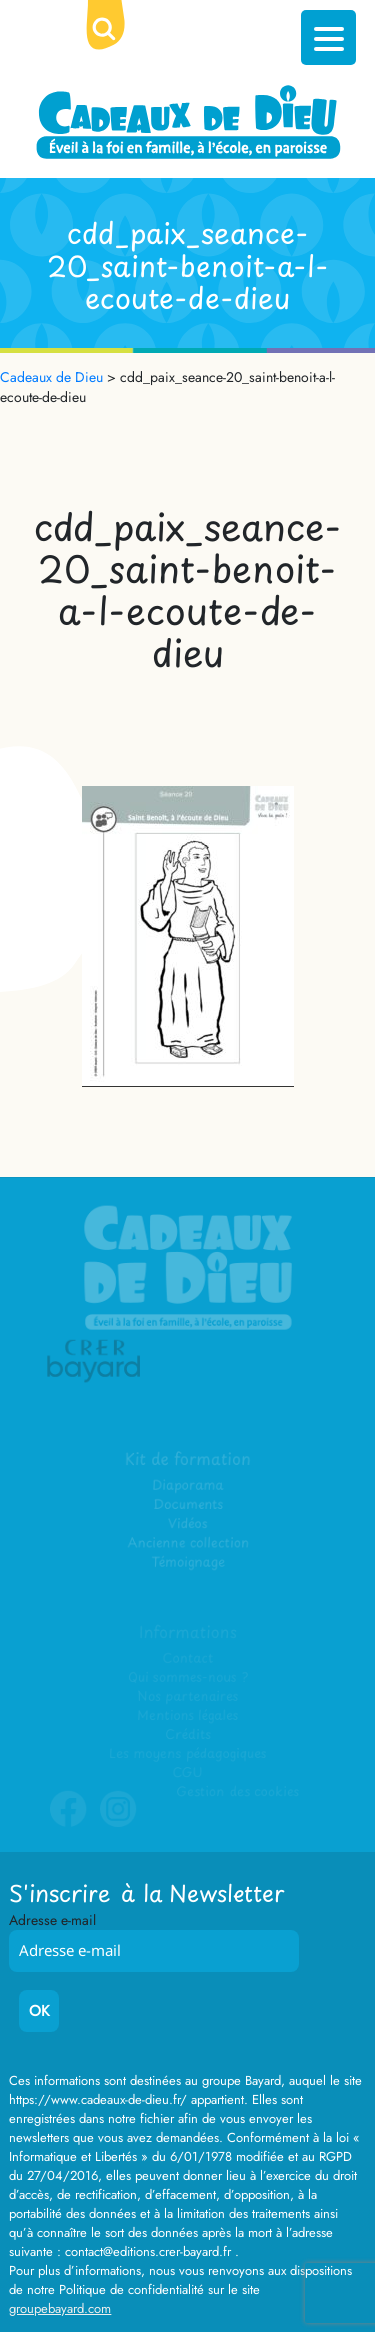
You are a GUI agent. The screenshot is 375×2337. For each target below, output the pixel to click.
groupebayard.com (60, 2308)
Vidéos (187, 1524)
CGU (188, 1772)
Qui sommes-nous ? (187, 1677)
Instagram (118, 1823)
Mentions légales (187, 1715)
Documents (187, 1505)
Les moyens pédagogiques (187, 1753)
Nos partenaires (187, 1696)
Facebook (68, 1823)
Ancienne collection (188, 1543)
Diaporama (187, 1486)
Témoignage (187, 1562)
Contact (187, 1658)
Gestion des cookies (237, 1791)
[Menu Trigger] (328, 37)
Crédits (187, 1734)
